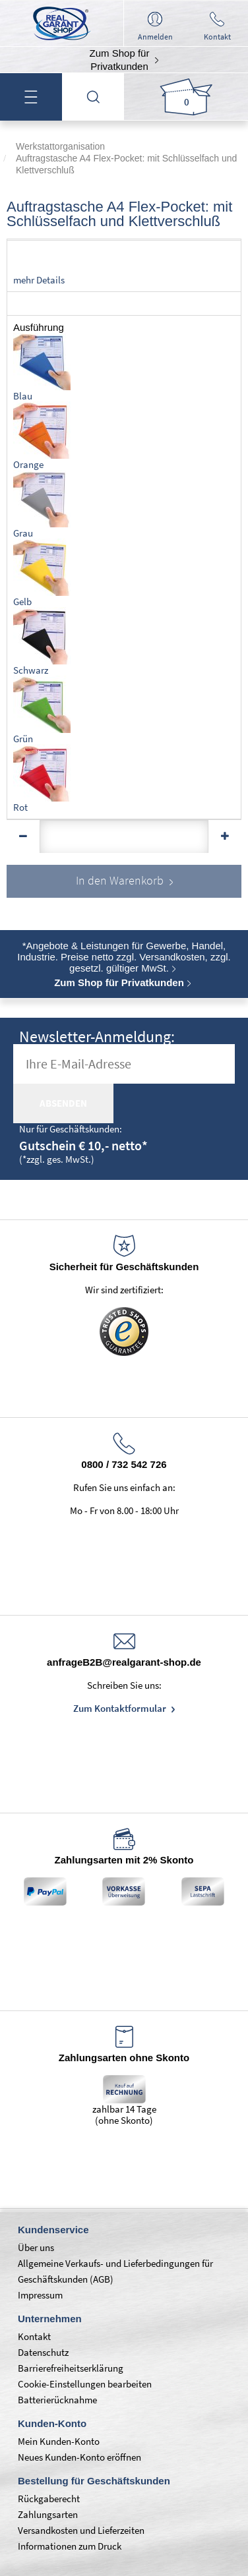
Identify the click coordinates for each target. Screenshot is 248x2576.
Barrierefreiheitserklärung (70, 2368)
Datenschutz (43, 2352)
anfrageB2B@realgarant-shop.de (124, 1662)
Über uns (36, 2247)
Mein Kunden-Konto (59, 2441)
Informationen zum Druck (69, 2546)
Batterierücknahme (57, 2399)
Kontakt (34, 2336)
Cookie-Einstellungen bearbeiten (85, 2384)
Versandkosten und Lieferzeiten (81, 2530)
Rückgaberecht (49, 2498)
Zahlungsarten (48, 2514)
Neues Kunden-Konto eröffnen (79, 2457)
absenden (63, 1103)
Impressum (40, 2295)
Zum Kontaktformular (120, 1708)
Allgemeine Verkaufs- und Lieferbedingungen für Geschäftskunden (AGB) (115, 2271)
